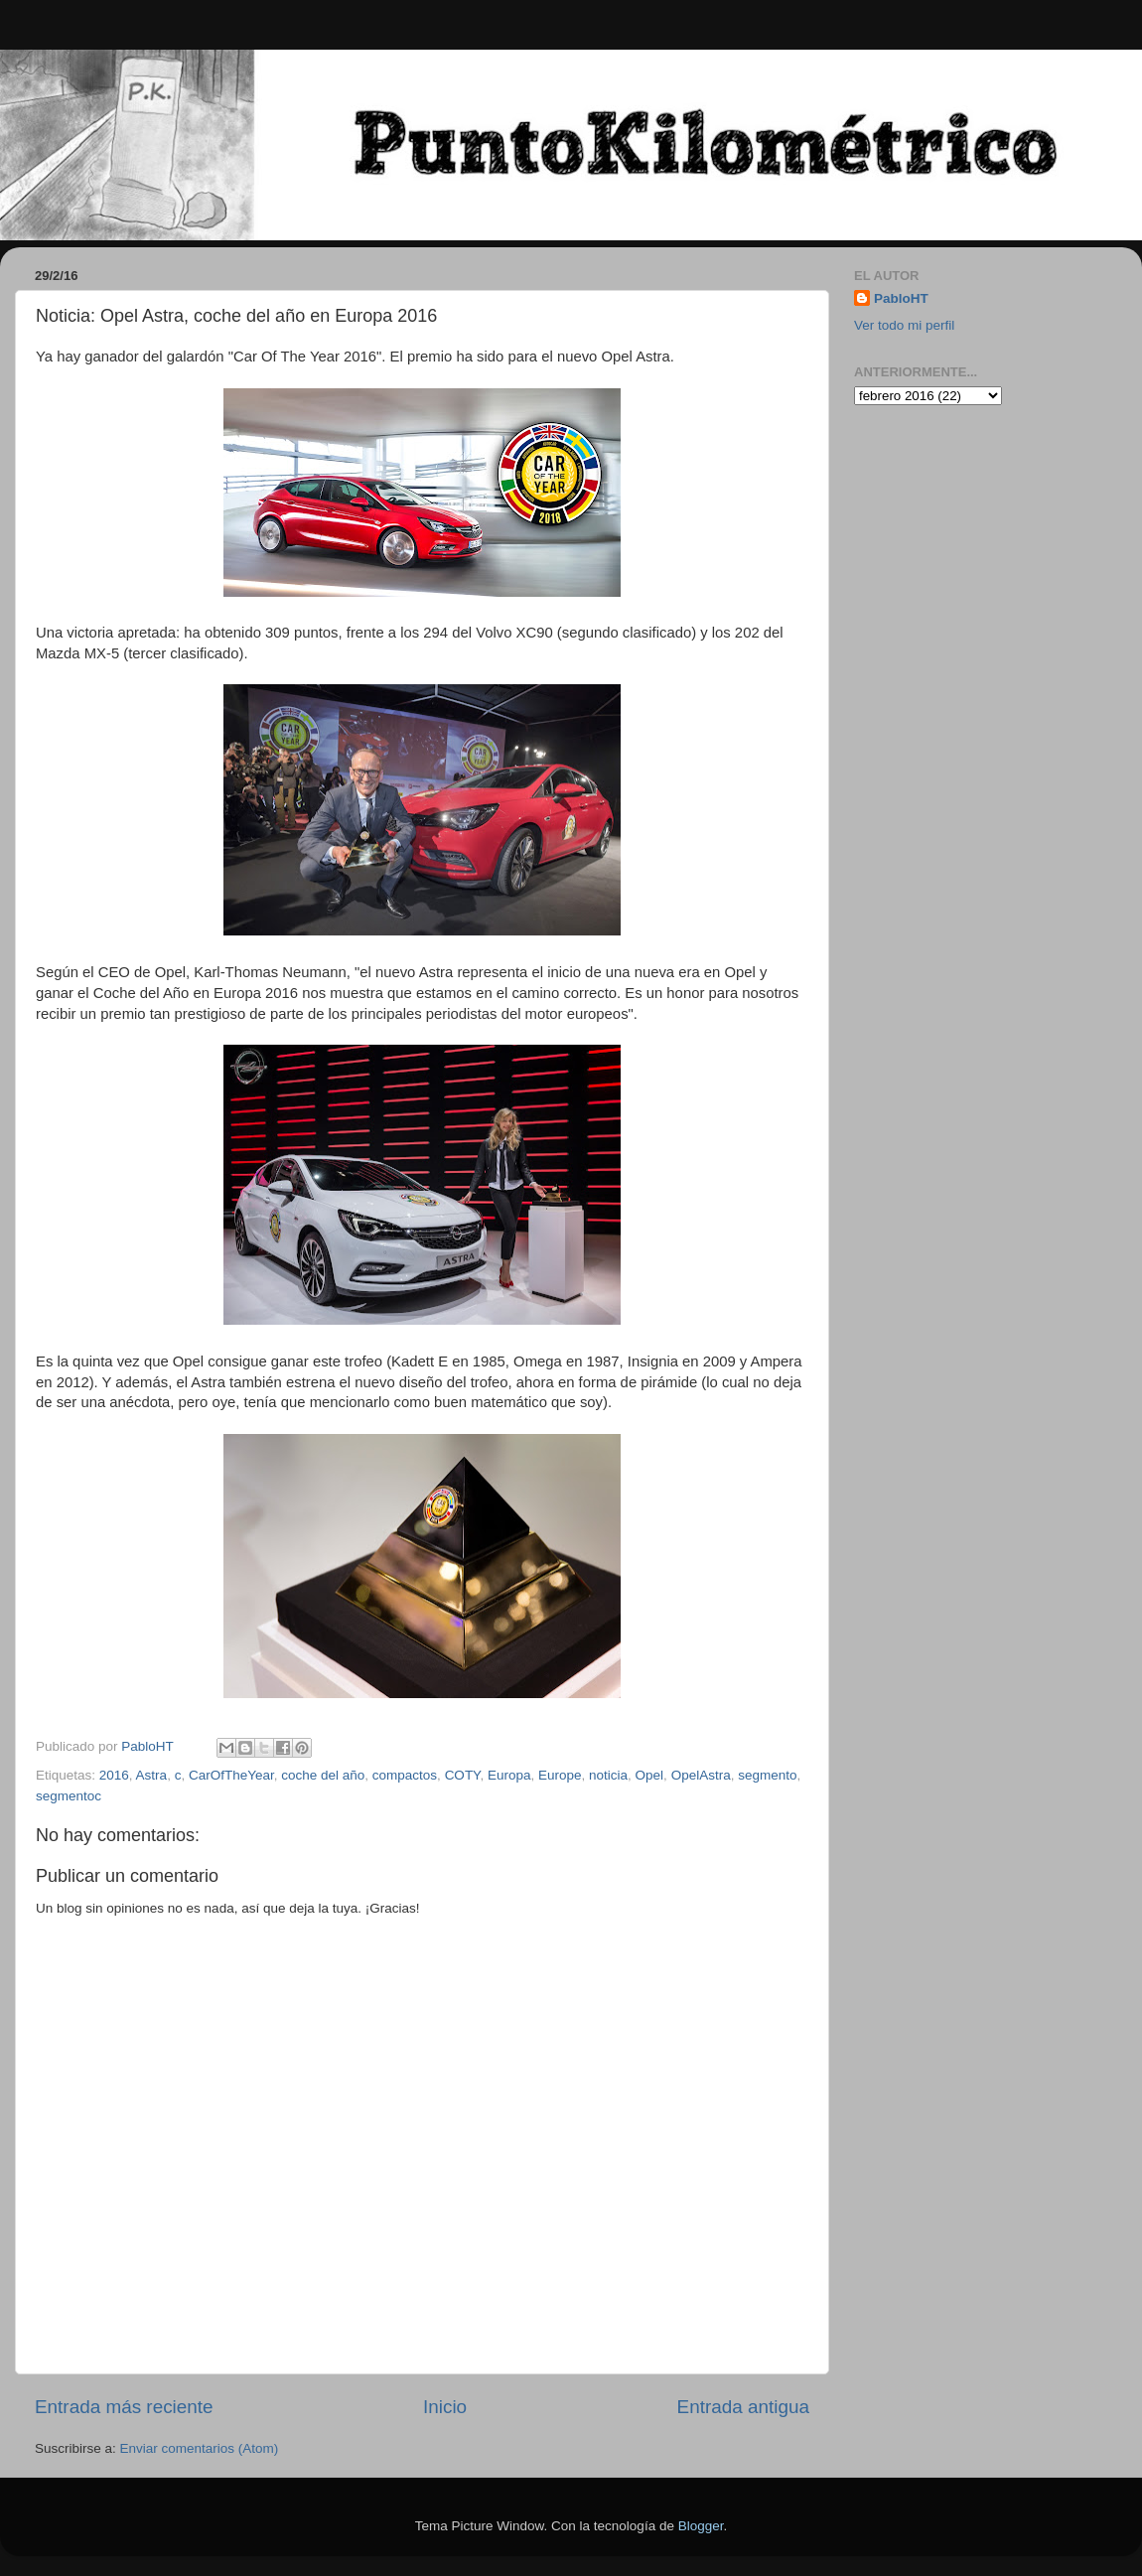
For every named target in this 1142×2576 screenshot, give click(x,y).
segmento (767, 1775)
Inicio (445, 2406)
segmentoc (68, 1796)
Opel (650, 1775)
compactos (404, 1775)
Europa (509, 1775)
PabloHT (901, 298)
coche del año (322, 1775)
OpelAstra (701, 1775)
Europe (560, 1775)
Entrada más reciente (124, 2406)
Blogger (701, 2525)
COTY (463, 1775)
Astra (152, 1775)
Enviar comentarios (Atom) (199, 2448)
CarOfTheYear (231, 1775)
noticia (608, 1775)
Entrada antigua (743, 2406)
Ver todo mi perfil (904, 325)
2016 (114, 1775)
